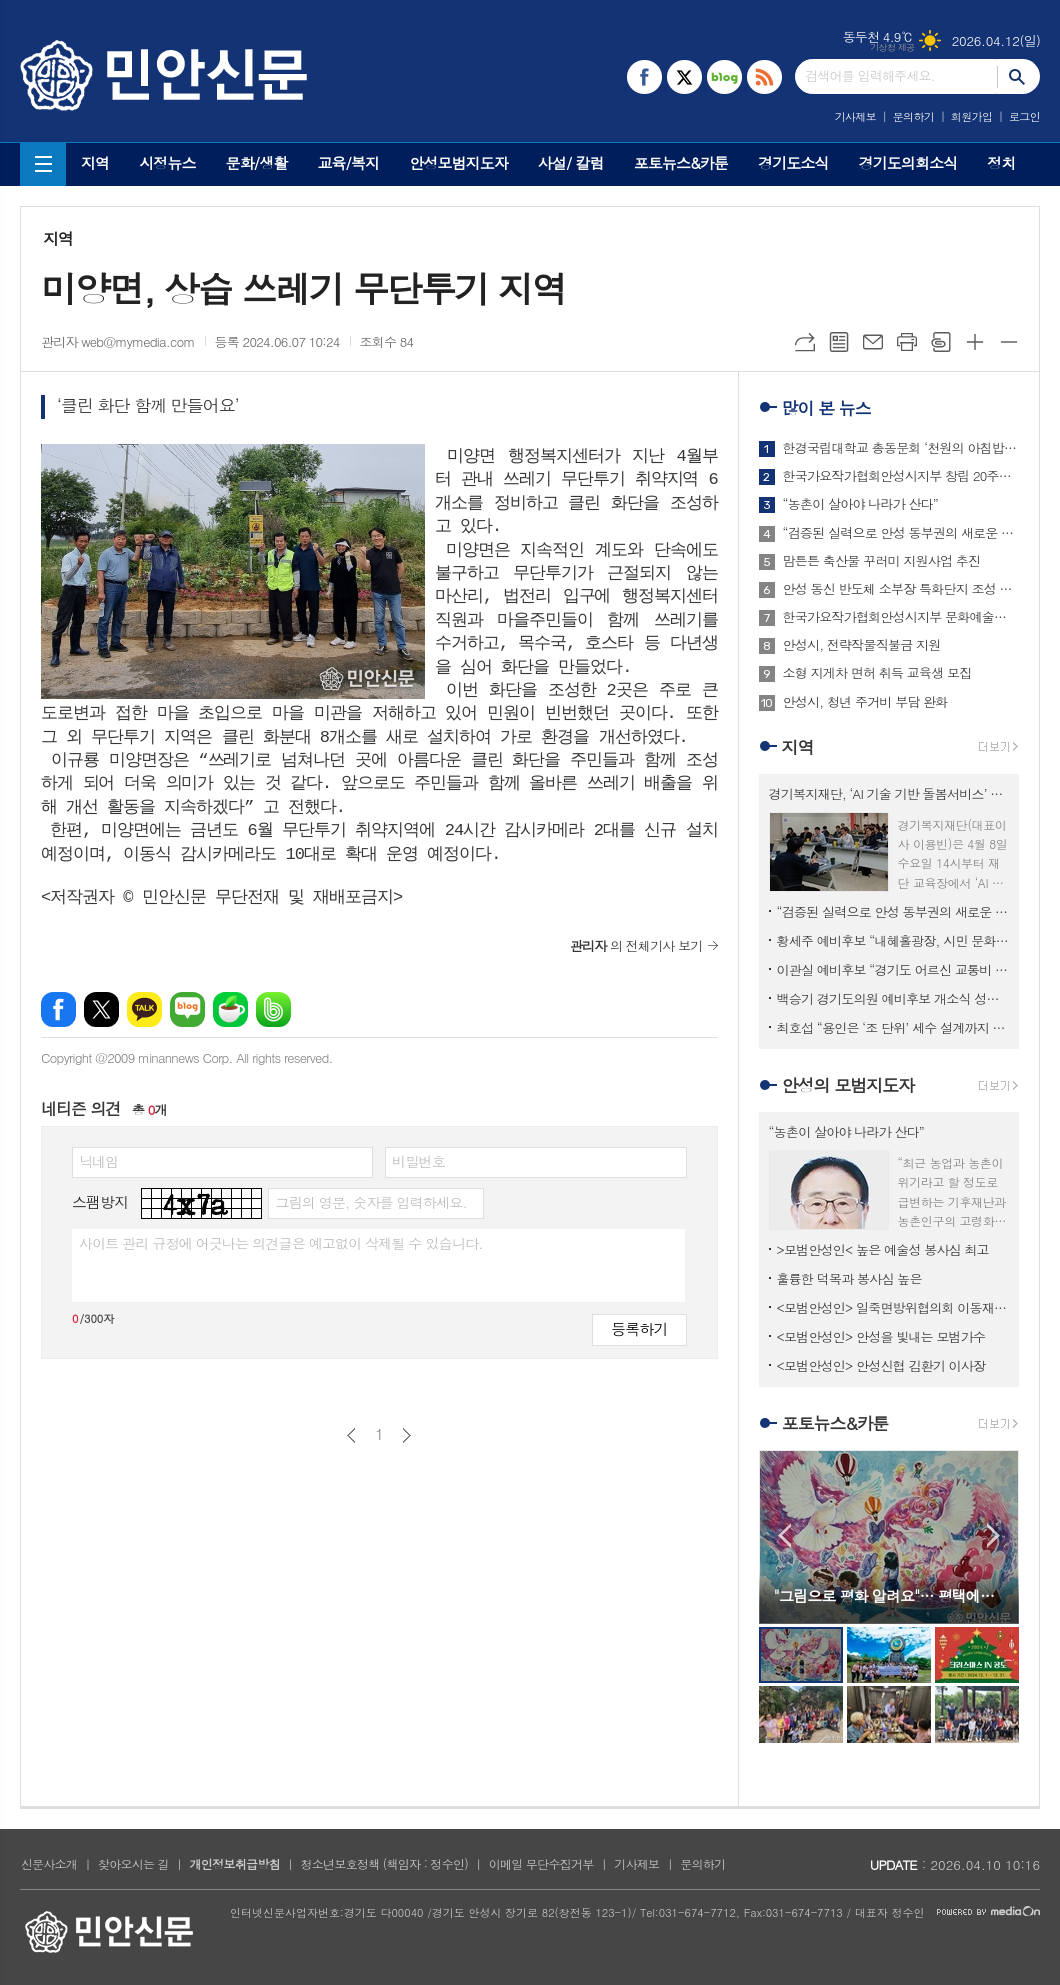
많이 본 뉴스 (826, 408)
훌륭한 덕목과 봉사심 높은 (849, 1278)
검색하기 (1018, 76)
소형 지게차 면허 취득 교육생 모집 (877, 673)
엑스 (101, 1009)
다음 (406, 1435)
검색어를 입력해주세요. (870, 75)
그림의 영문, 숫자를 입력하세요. (370, 1202)
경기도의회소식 (908, 162)
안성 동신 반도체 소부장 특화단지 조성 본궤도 (901, 589)
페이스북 (58, 1009)
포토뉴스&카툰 (681, 162)
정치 (1001, 162)
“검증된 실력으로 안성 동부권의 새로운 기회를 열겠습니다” (901, 533)
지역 (95, 162)
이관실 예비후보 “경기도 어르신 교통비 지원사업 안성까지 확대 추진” (893, 969)
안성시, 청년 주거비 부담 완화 (865, 702)
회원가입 (971, 116)
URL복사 (805, 342)
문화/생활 (257, 162)
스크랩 (941, 342)
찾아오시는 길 (133, 1863)
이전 (351, 1435)
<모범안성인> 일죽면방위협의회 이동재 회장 (893, 1307)
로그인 (1024, 116)
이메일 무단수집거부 (541, 1863)
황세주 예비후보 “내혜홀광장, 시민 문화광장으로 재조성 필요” (893, 940)
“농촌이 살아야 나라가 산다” (860, 504)
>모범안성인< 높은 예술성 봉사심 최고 (883, 1249)
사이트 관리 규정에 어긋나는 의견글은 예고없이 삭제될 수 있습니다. (281, 1243)
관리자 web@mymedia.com (118, 341)
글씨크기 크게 (975, 342)
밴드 (273, 1009)
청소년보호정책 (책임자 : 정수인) (384, 1863)
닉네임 (98, 1161)
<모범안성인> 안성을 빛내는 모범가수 (881, 1336)
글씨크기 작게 (1009, 342)
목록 (839, 342)
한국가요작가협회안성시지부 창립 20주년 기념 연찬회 (901, 476)
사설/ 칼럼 (571, 162)
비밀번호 (418, 1161)
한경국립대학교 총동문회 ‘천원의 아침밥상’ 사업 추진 (901, 448)
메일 (873, 342)
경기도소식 (793, 162)
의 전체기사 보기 (636, 945)
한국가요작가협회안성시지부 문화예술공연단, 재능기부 (901, 617)
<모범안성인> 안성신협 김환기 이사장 (881, 1365)
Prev (784, 1535)
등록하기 (639, 1328)
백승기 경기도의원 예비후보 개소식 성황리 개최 (893, 998)
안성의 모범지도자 (848, 1085)
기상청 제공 (892, 47)
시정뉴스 (167, 162)
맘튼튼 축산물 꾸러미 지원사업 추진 (882, 561)
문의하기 (913, 116)
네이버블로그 (187, 1009)
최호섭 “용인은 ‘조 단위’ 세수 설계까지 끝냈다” (893, 1027)
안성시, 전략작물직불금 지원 (862, 645)
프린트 (907, 342)
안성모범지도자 (458, 162)
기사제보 (855, 116)
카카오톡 (144, 1009)
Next (993, 1535)
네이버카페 (230, 1009)
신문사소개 (49, 1863)
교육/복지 (348, 162)
